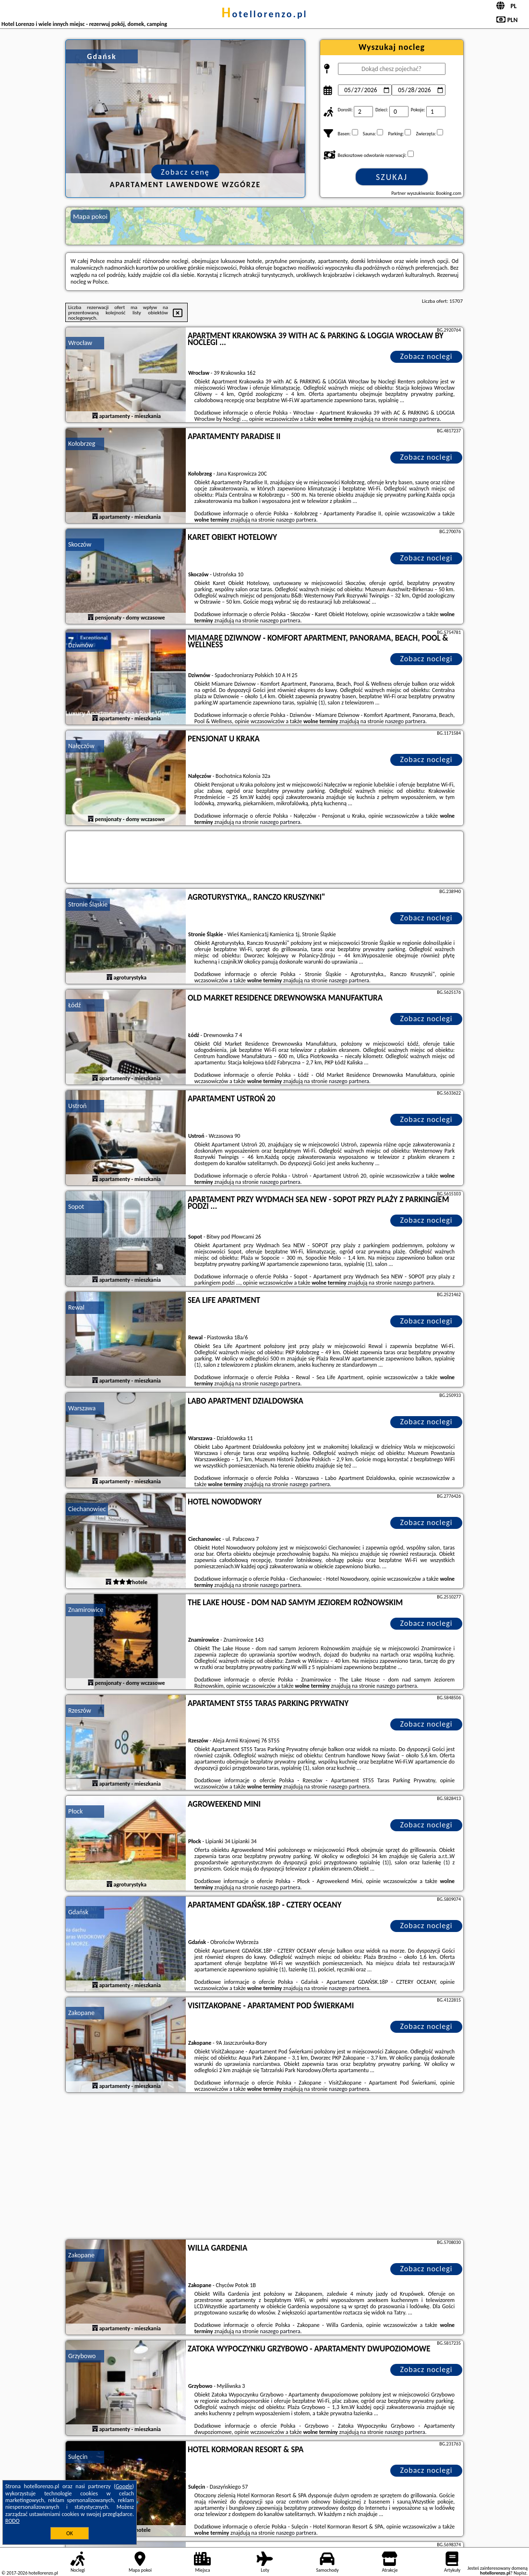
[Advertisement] (264, 2167)
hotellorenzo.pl (264, 14)
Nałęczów (81, 746)
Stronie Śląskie (88, 904)
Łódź (74, 1005)
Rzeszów (79, 1710)
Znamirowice (85, 1610)
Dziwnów (80, 645)
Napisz (520, 2573)
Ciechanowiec (87, 1509)
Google (124, 2486)
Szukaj (392, 177)
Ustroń (77, 1106)
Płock (75, 1811)
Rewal (76, 1307)
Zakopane (81, 2013)
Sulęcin (77, 2457)
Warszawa (82, 1408)
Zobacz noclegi (426, 356)
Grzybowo (82, 2356)
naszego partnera (419, 419)
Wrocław (80, 343)
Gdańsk (78, 1912)
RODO (12, 2520)
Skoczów (79, 544)
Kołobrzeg (81, 444)
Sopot (76, 1207)
